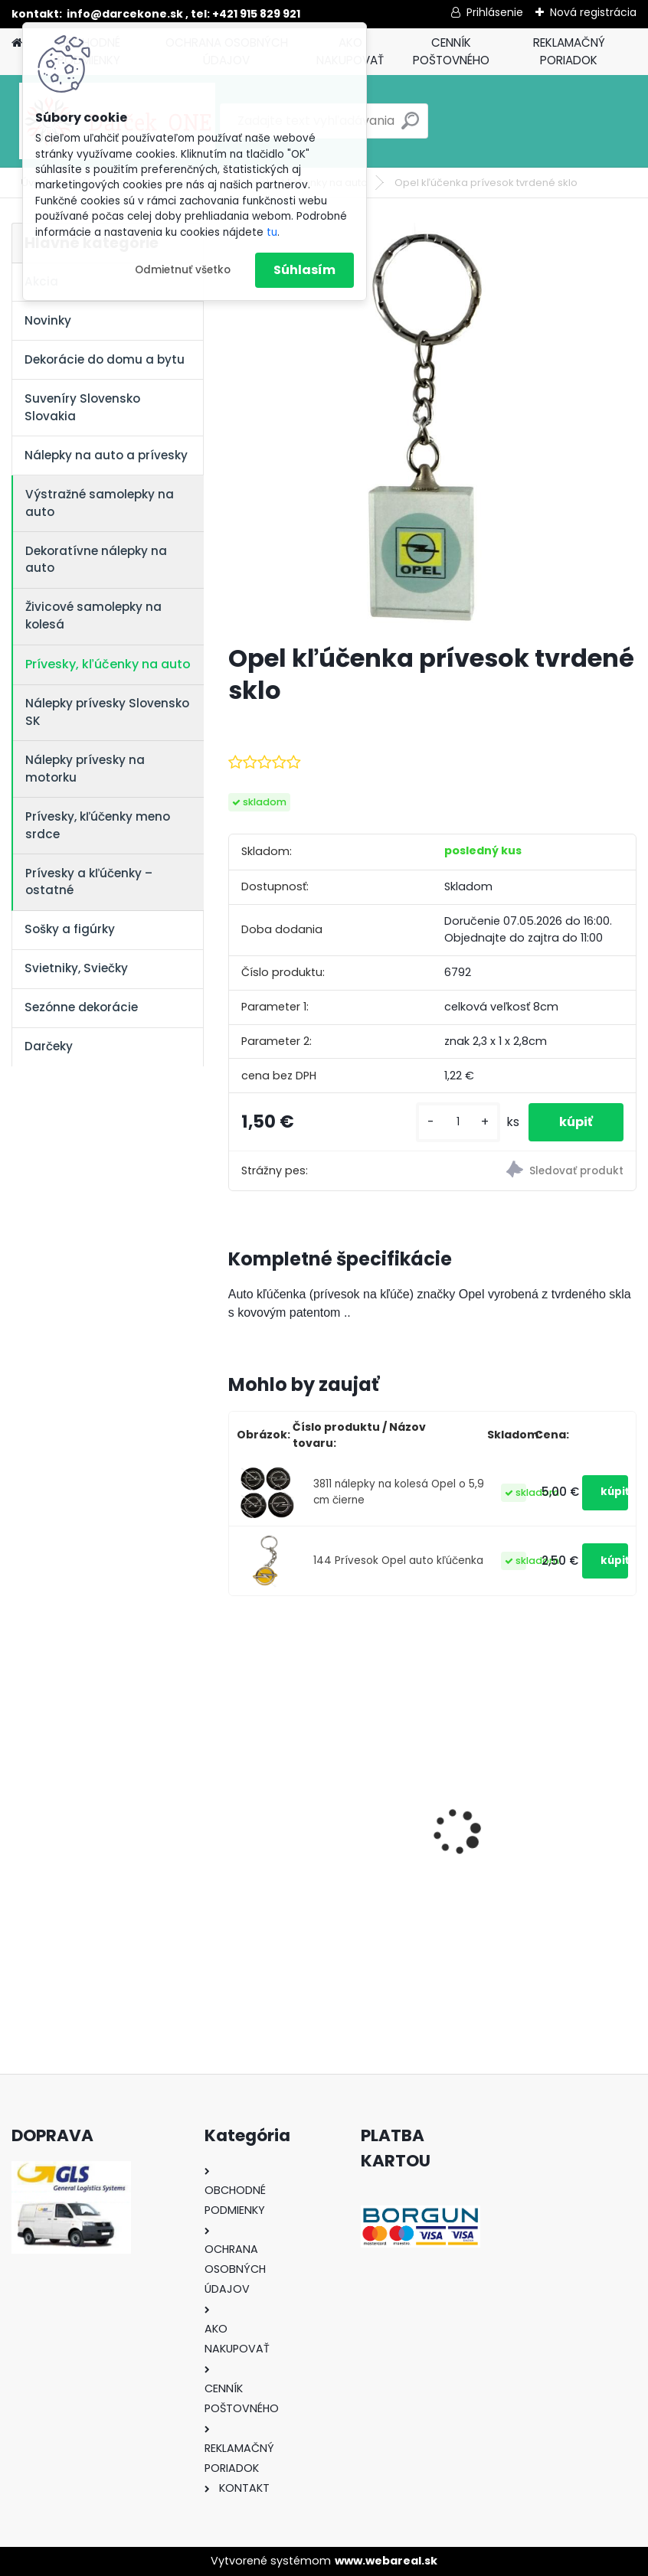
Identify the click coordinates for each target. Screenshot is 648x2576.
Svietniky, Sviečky (76, 968)
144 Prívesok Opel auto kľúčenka (398, 1560)
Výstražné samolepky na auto (99, 503)
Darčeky (49, 1046)
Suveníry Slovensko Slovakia (82, 407)
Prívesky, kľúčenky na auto (108, 664)
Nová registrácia (593, 12)
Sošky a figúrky (70, 929)
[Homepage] (16, 43)
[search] (410, 127)
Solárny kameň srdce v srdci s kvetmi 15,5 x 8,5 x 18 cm (325, 1828)
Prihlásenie (494, 12)
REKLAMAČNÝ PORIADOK (569, 51)
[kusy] (458, 1121)
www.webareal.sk (386, 2560)
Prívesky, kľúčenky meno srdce (97, 825)
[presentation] (236, 1806)
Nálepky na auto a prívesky (106, 455)
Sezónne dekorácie (81, 1007)
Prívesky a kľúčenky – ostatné (88, 882)
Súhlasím (304, 270)
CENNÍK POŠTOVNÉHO (451, 51)
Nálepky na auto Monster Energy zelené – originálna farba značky (526, 1801)
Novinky (48, 320)
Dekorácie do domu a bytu (105, 359)
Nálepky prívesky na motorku (85, 768)
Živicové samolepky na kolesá (93, 615)
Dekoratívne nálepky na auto (96, 559)
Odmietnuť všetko (183, 270)
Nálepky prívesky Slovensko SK (107, 712)
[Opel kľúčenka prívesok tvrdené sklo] (432, 427)
